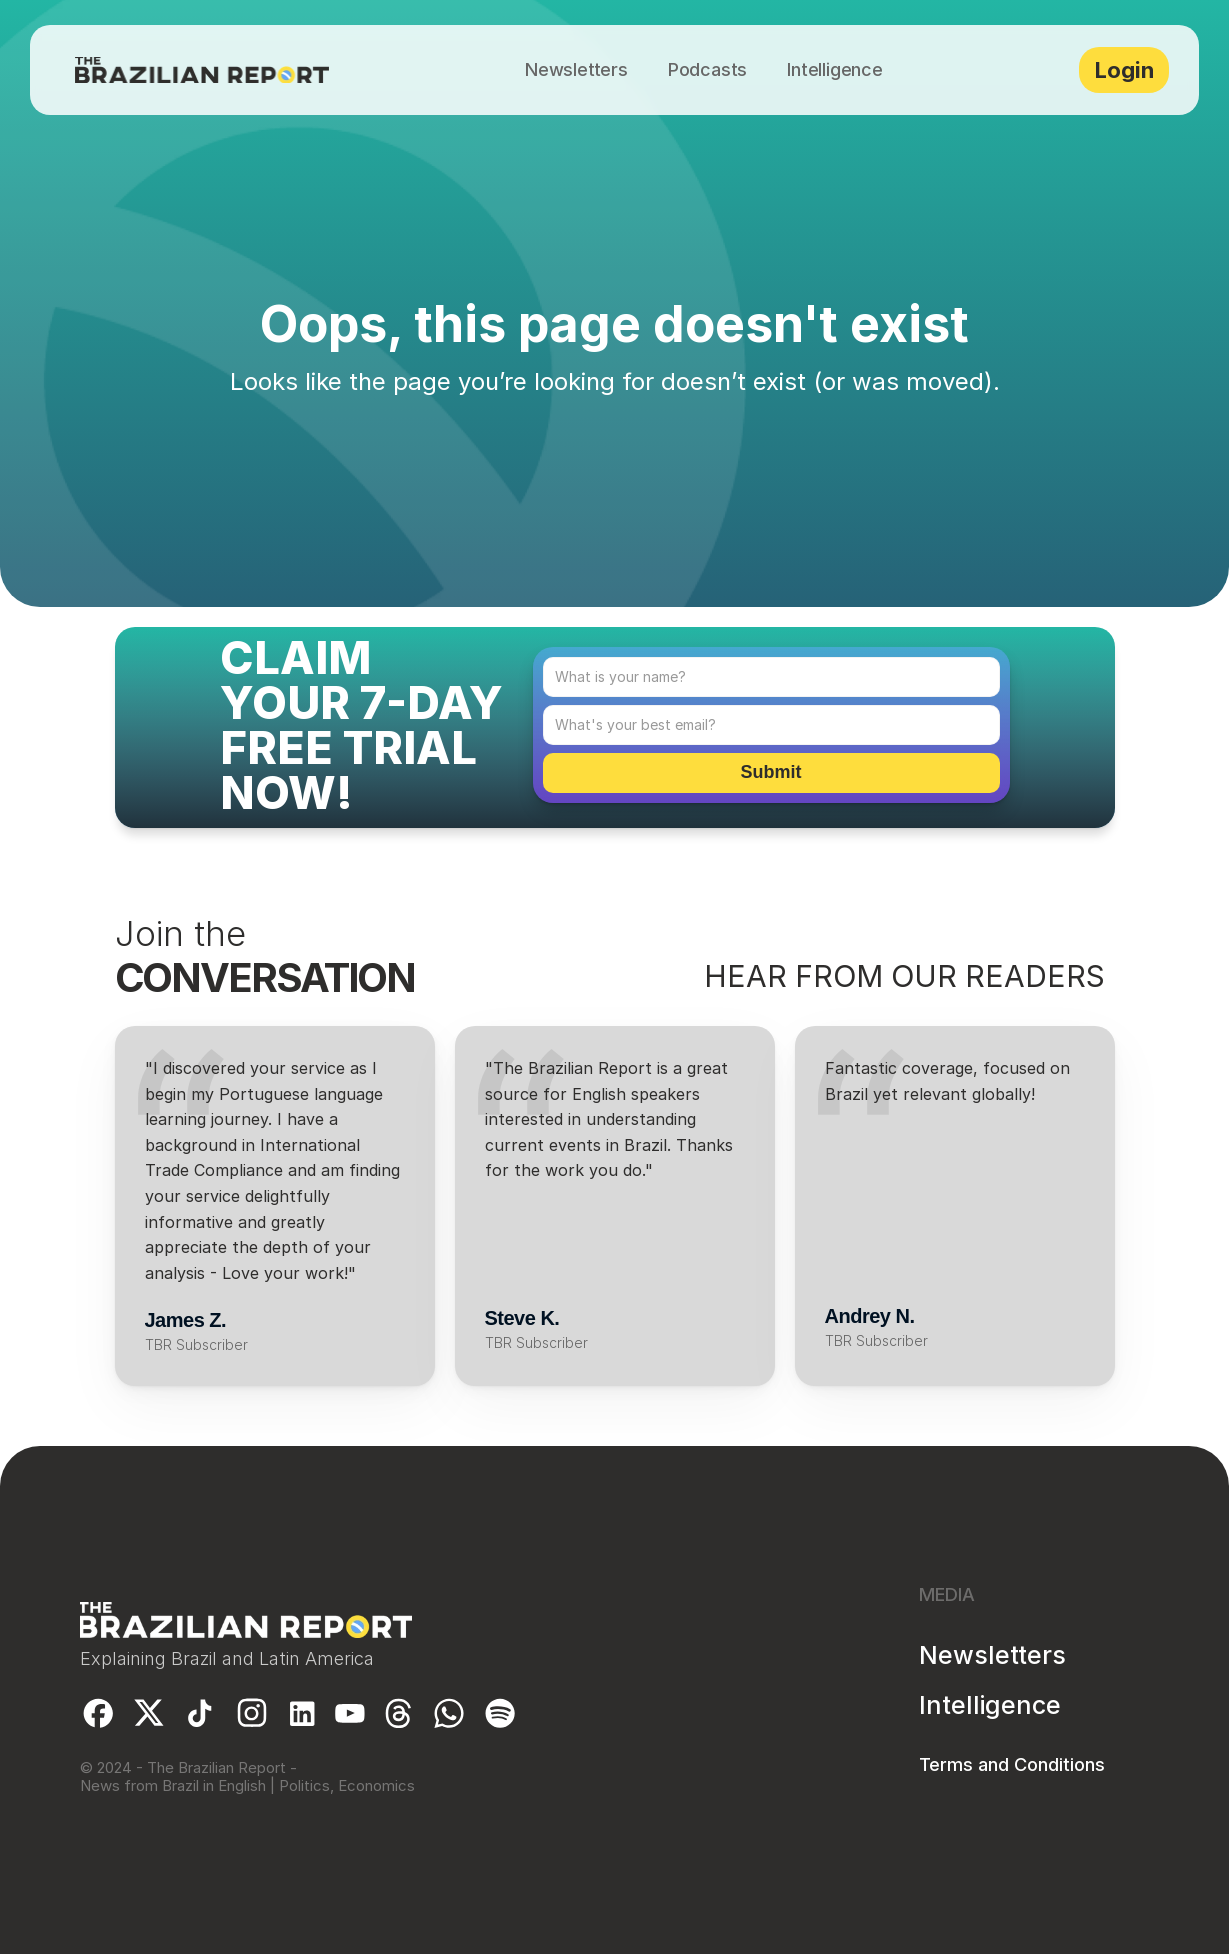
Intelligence (990, 1705)
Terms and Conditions (1012, 1764)
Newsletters (992, 1655)
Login (1124, 70)
